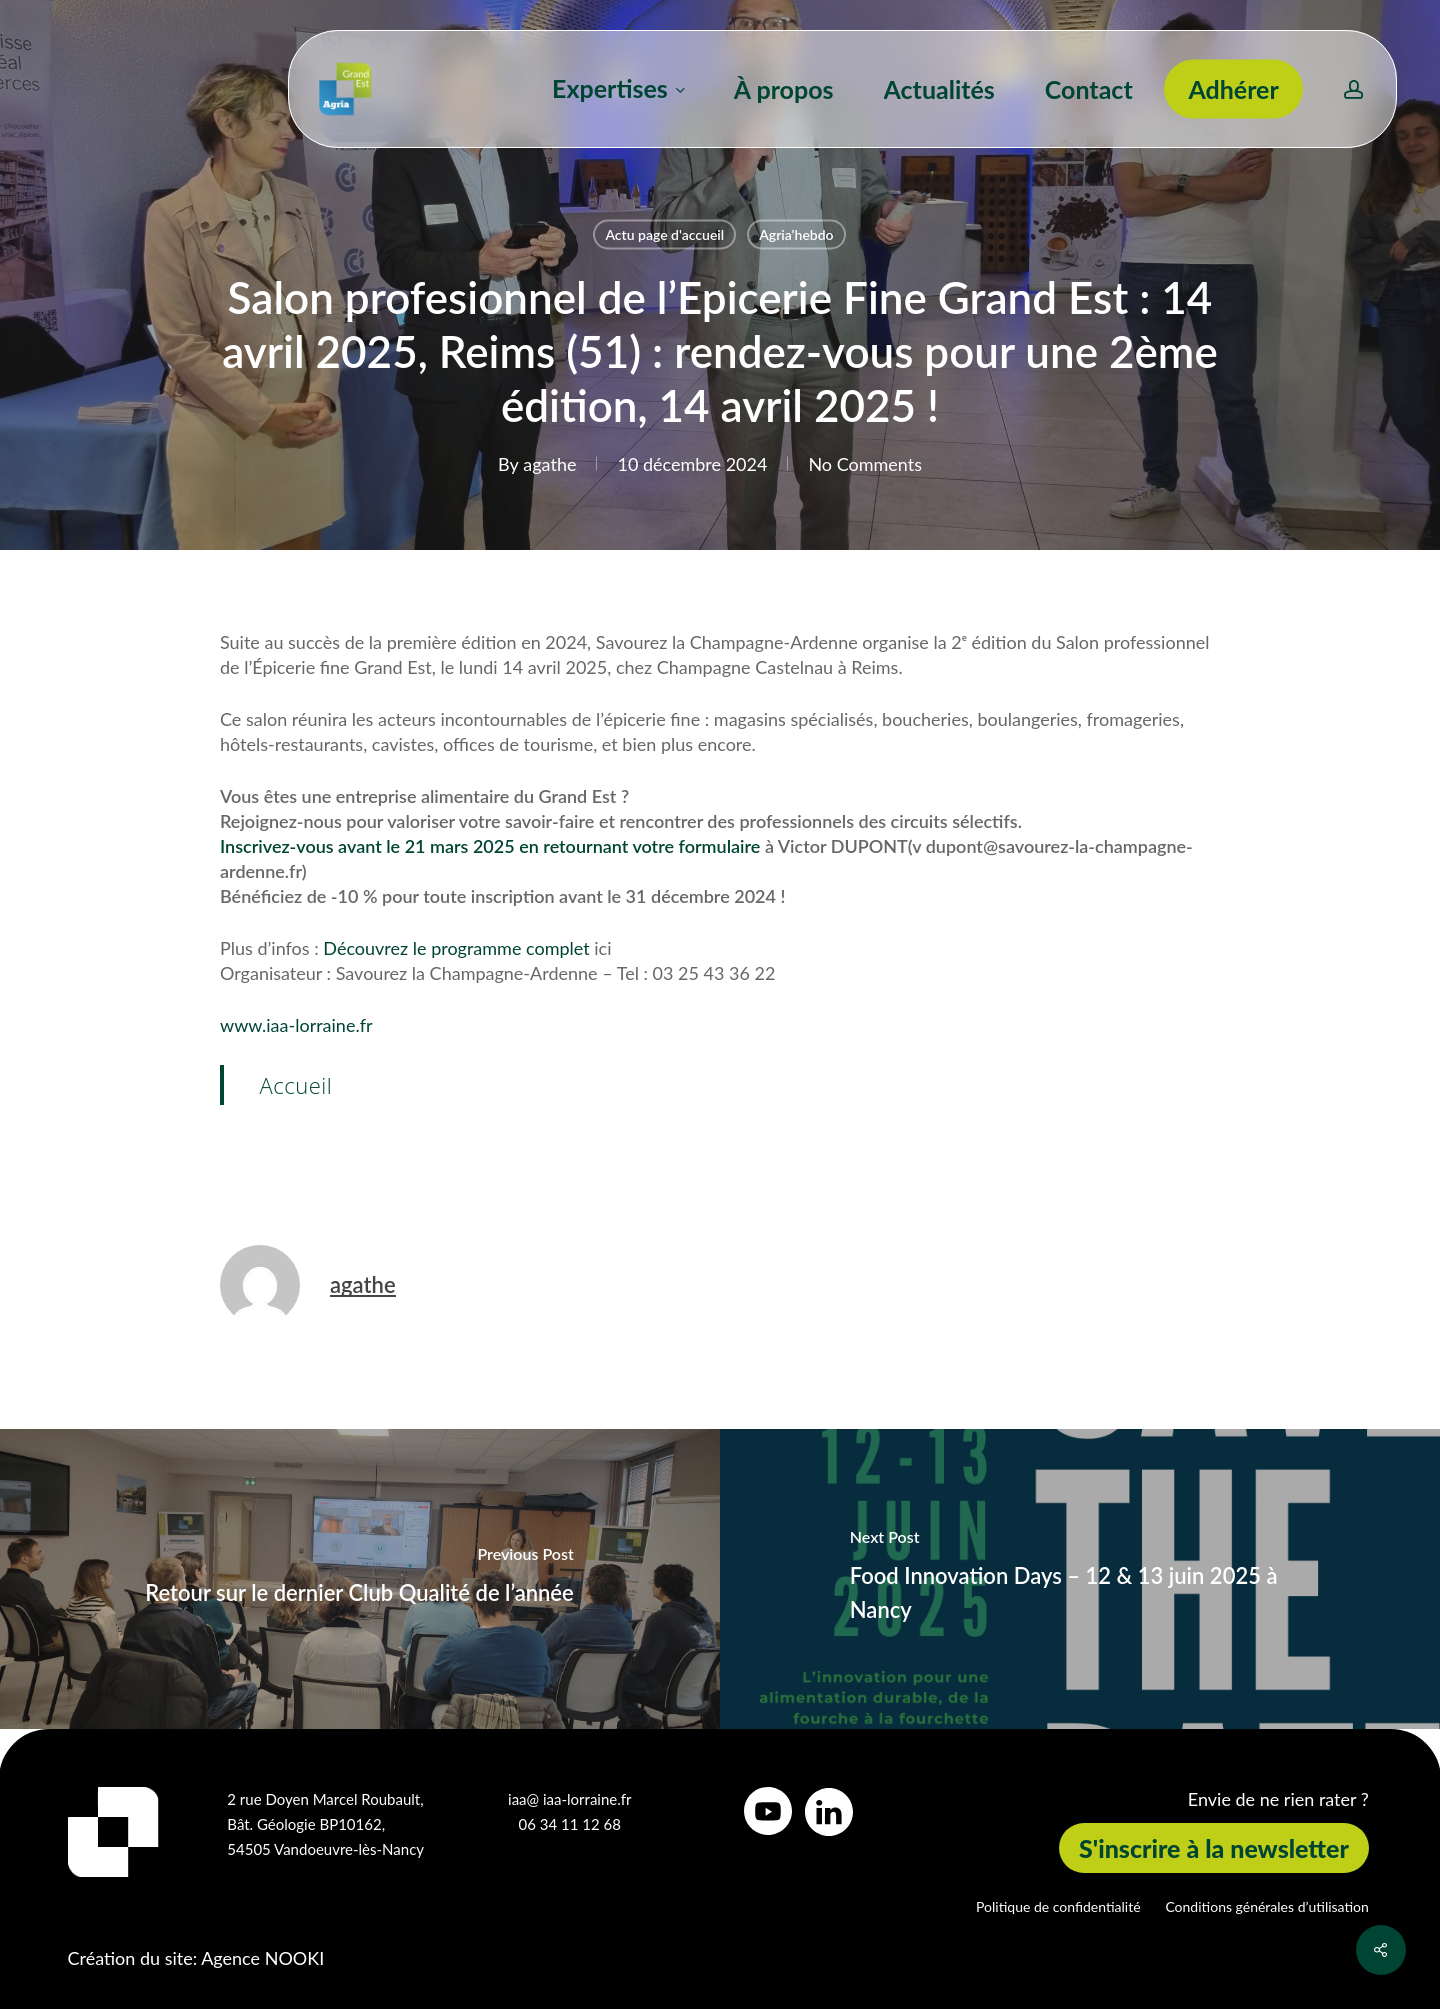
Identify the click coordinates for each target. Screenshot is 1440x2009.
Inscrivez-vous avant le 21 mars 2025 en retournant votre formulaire (492, 846)
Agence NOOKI (262, 1958)
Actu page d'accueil (664, 234)
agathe (549, 464)
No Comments (865, 464)
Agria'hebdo (796, 234)
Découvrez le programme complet (456, 948)
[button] (1214, 1848)
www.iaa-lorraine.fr (296, 1025)
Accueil (296, 1085)
